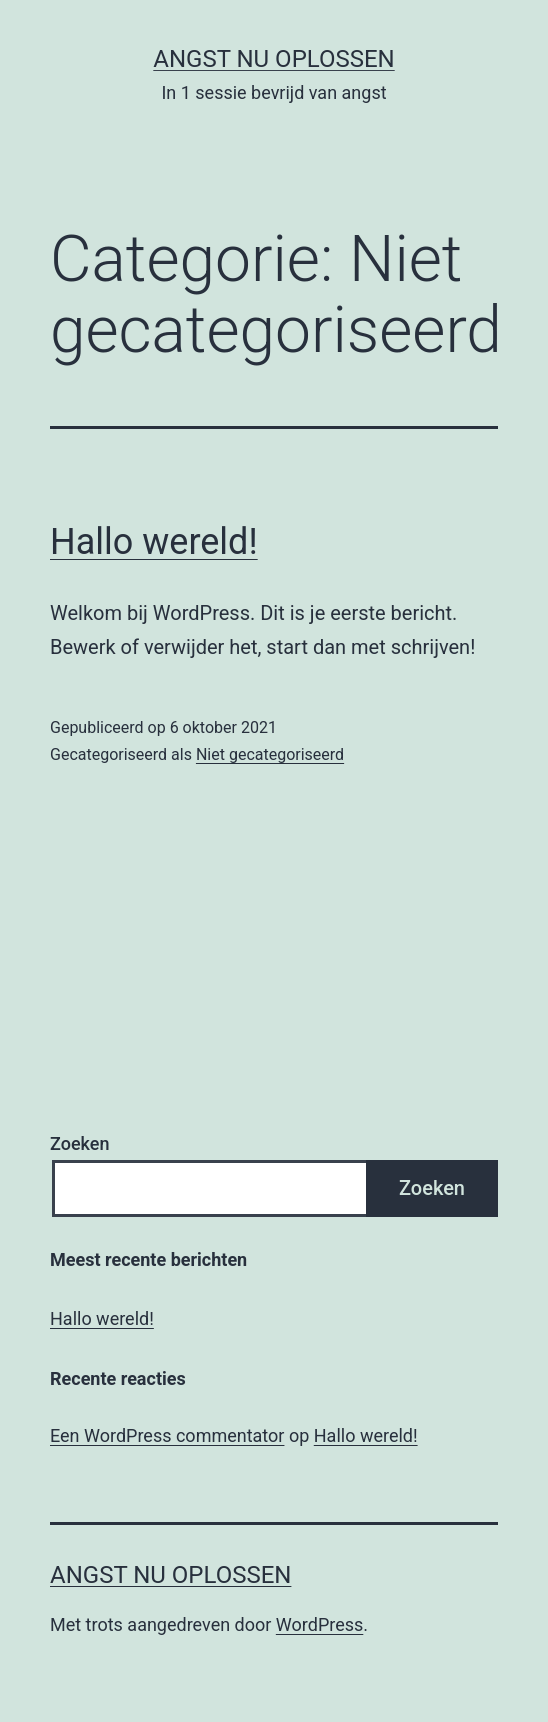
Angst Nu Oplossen (273, 59)
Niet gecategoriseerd (270, 754)
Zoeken (79, 1143)
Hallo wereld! (154, 542)
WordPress (319, 1624)
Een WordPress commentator (167, 1435)
